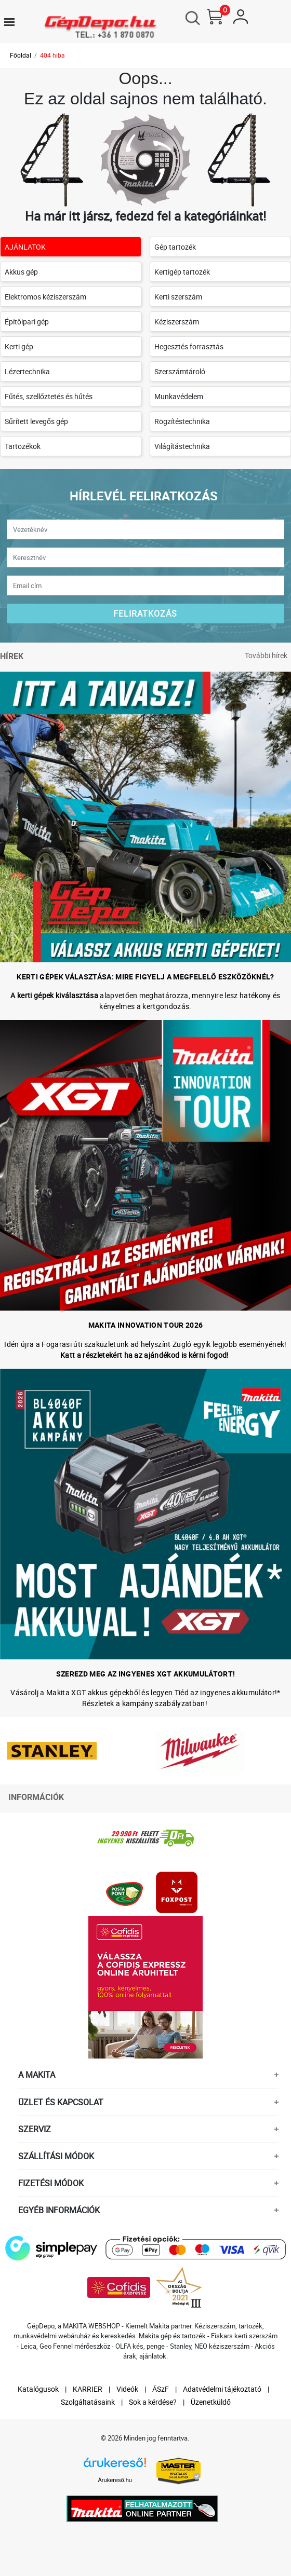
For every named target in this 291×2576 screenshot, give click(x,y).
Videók (127, 2389)
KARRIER (87, 2389)
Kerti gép (19, 346)
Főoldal (20, 55)
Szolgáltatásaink (88, 2402)
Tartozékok (23, 446)
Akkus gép (21, 272)
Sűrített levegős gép (36, 421)
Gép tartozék (175, 247)
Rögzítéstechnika (182, 421)
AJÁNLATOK (25, 247)
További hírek (266, 655)
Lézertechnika (27, 371)
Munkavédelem (178, 396)
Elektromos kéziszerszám (45, 297)
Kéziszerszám (176, 321)
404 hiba (52, 55)
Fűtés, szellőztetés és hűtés (48, 396)
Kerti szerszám (178, 297)
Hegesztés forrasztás (188, 346)
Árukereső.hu (115, 2480)
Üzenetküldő (211, 2402)
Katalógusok (38, 2389)
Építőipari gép (27, 321)
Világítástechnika (182, 446)
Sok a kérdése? (153, 2402)
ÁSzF (160, 2389)
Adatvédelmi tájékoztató (222, 2389)
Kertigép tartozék (182, 272)
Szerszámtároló (179, 371)
